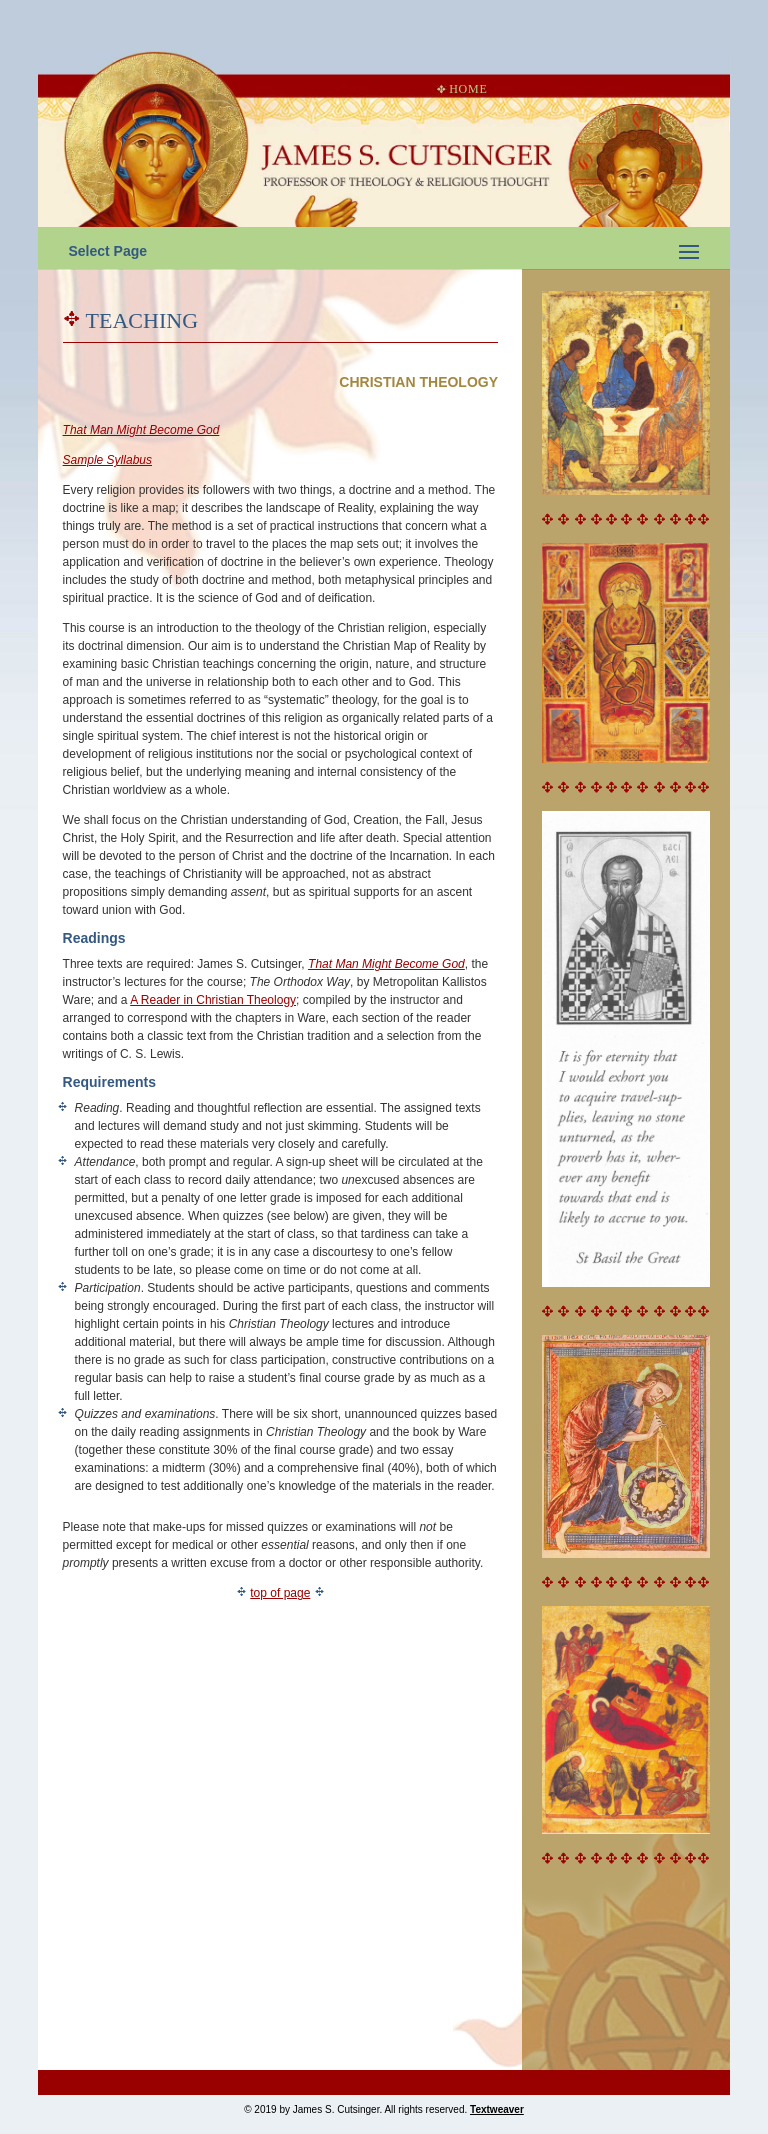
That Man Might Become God (386, 964)
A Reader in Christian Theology (213, 1000)
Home (462, 89)
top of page (280, 1593)
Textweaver (497, 2109)
